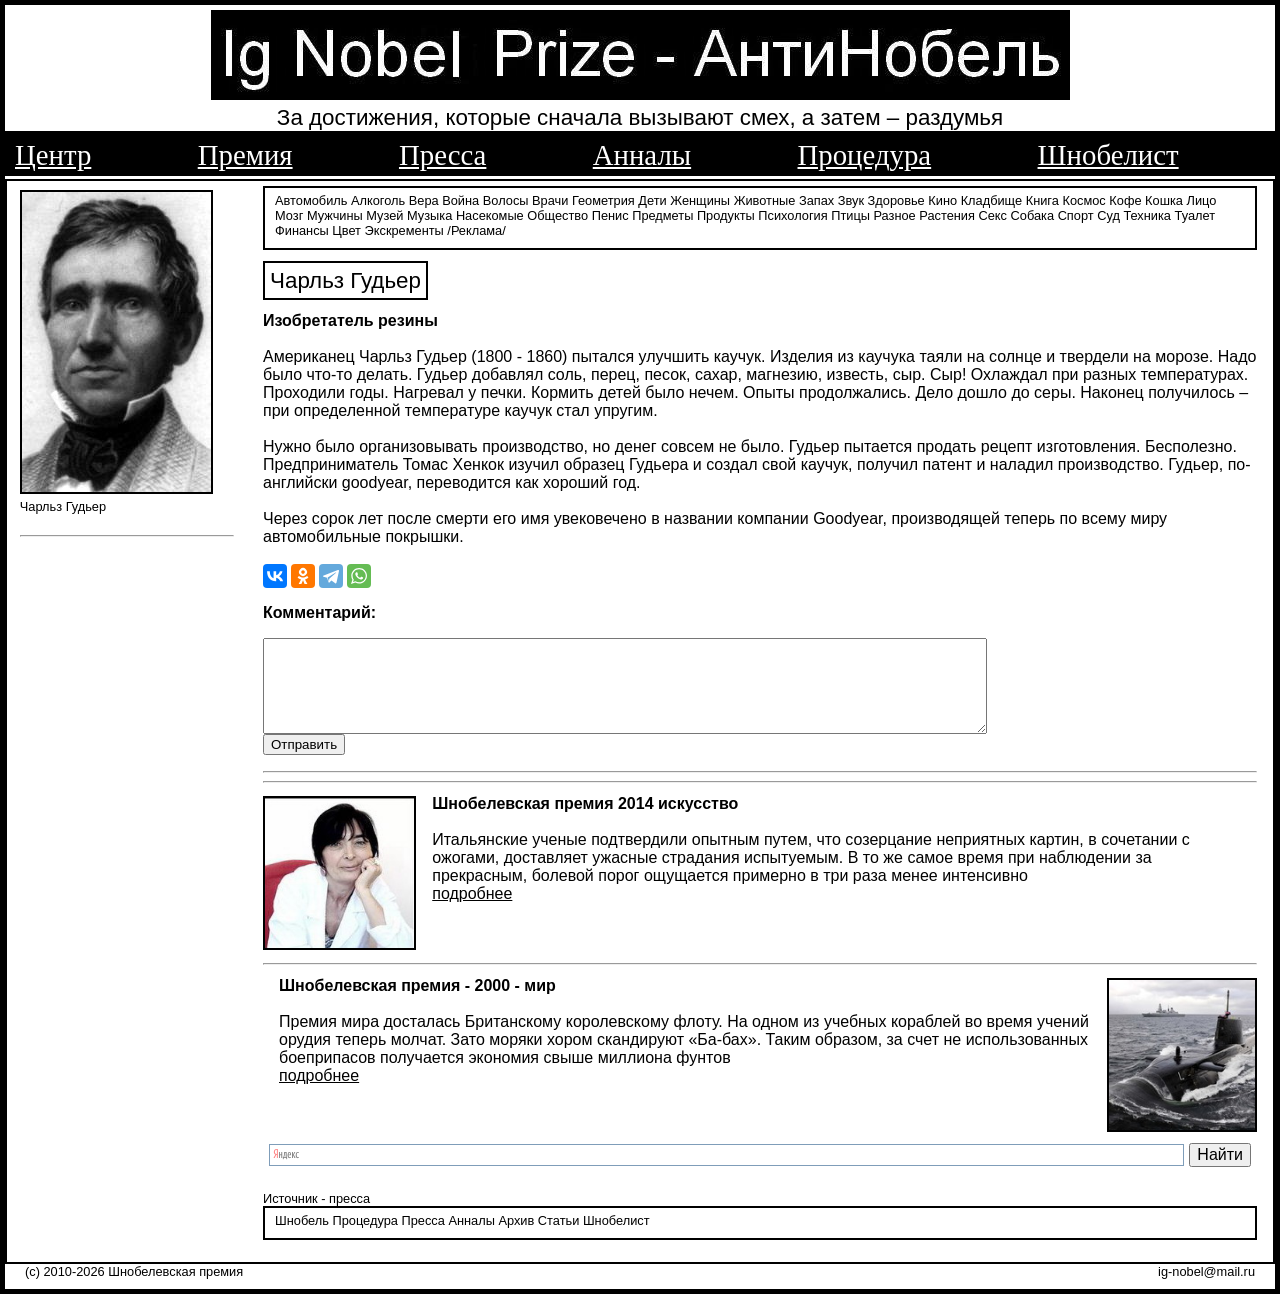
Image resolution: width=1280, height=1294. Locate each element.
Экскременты (404, 227)
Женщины (700, 197)
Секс (992, 212)
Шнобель (302, 1237)
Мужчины (335, 212)
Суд (1108, 212)
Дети (652, 197)
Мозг (289, 212)
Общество (557, 212)
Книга (1042, 197)
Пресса (442, 155)
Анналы (642, 155)
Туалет (1195, 212)
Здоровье (896, 197)
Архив (516, 1237)
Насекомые (490, 212)
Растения (947, 212)
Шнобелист (1108, 155)
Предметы (662, 212)
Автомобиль (311, 197)
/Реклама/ (476, 227)
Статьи (558, 1237)
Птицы (850, 212)
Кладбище (992, 197)
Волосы (506, 197)
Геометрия (603, 197)
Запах (816, 197)
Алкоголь (378, 197)
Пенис (610, 212)
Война (460, 197)
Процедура (865, 155)
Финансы (302, 227)
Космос (1083, 197)
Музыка (429, 212)
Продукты (726, 212)
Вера (424, 197)
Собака (1033, 212)
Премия (245, 155)
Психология (792, 212)
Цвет (346, 227)
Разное (894, 212)
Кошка (1164, 197)
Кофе (1125, 197)
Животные (765, 197)
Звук (851, 197)
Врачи (550, 197)
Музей (384, 212)
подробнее (472, 911)
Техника (1147, 212)
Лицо (1202, 197)
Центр (53, 155)
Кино (942, 197)
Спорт (1076, 212)
